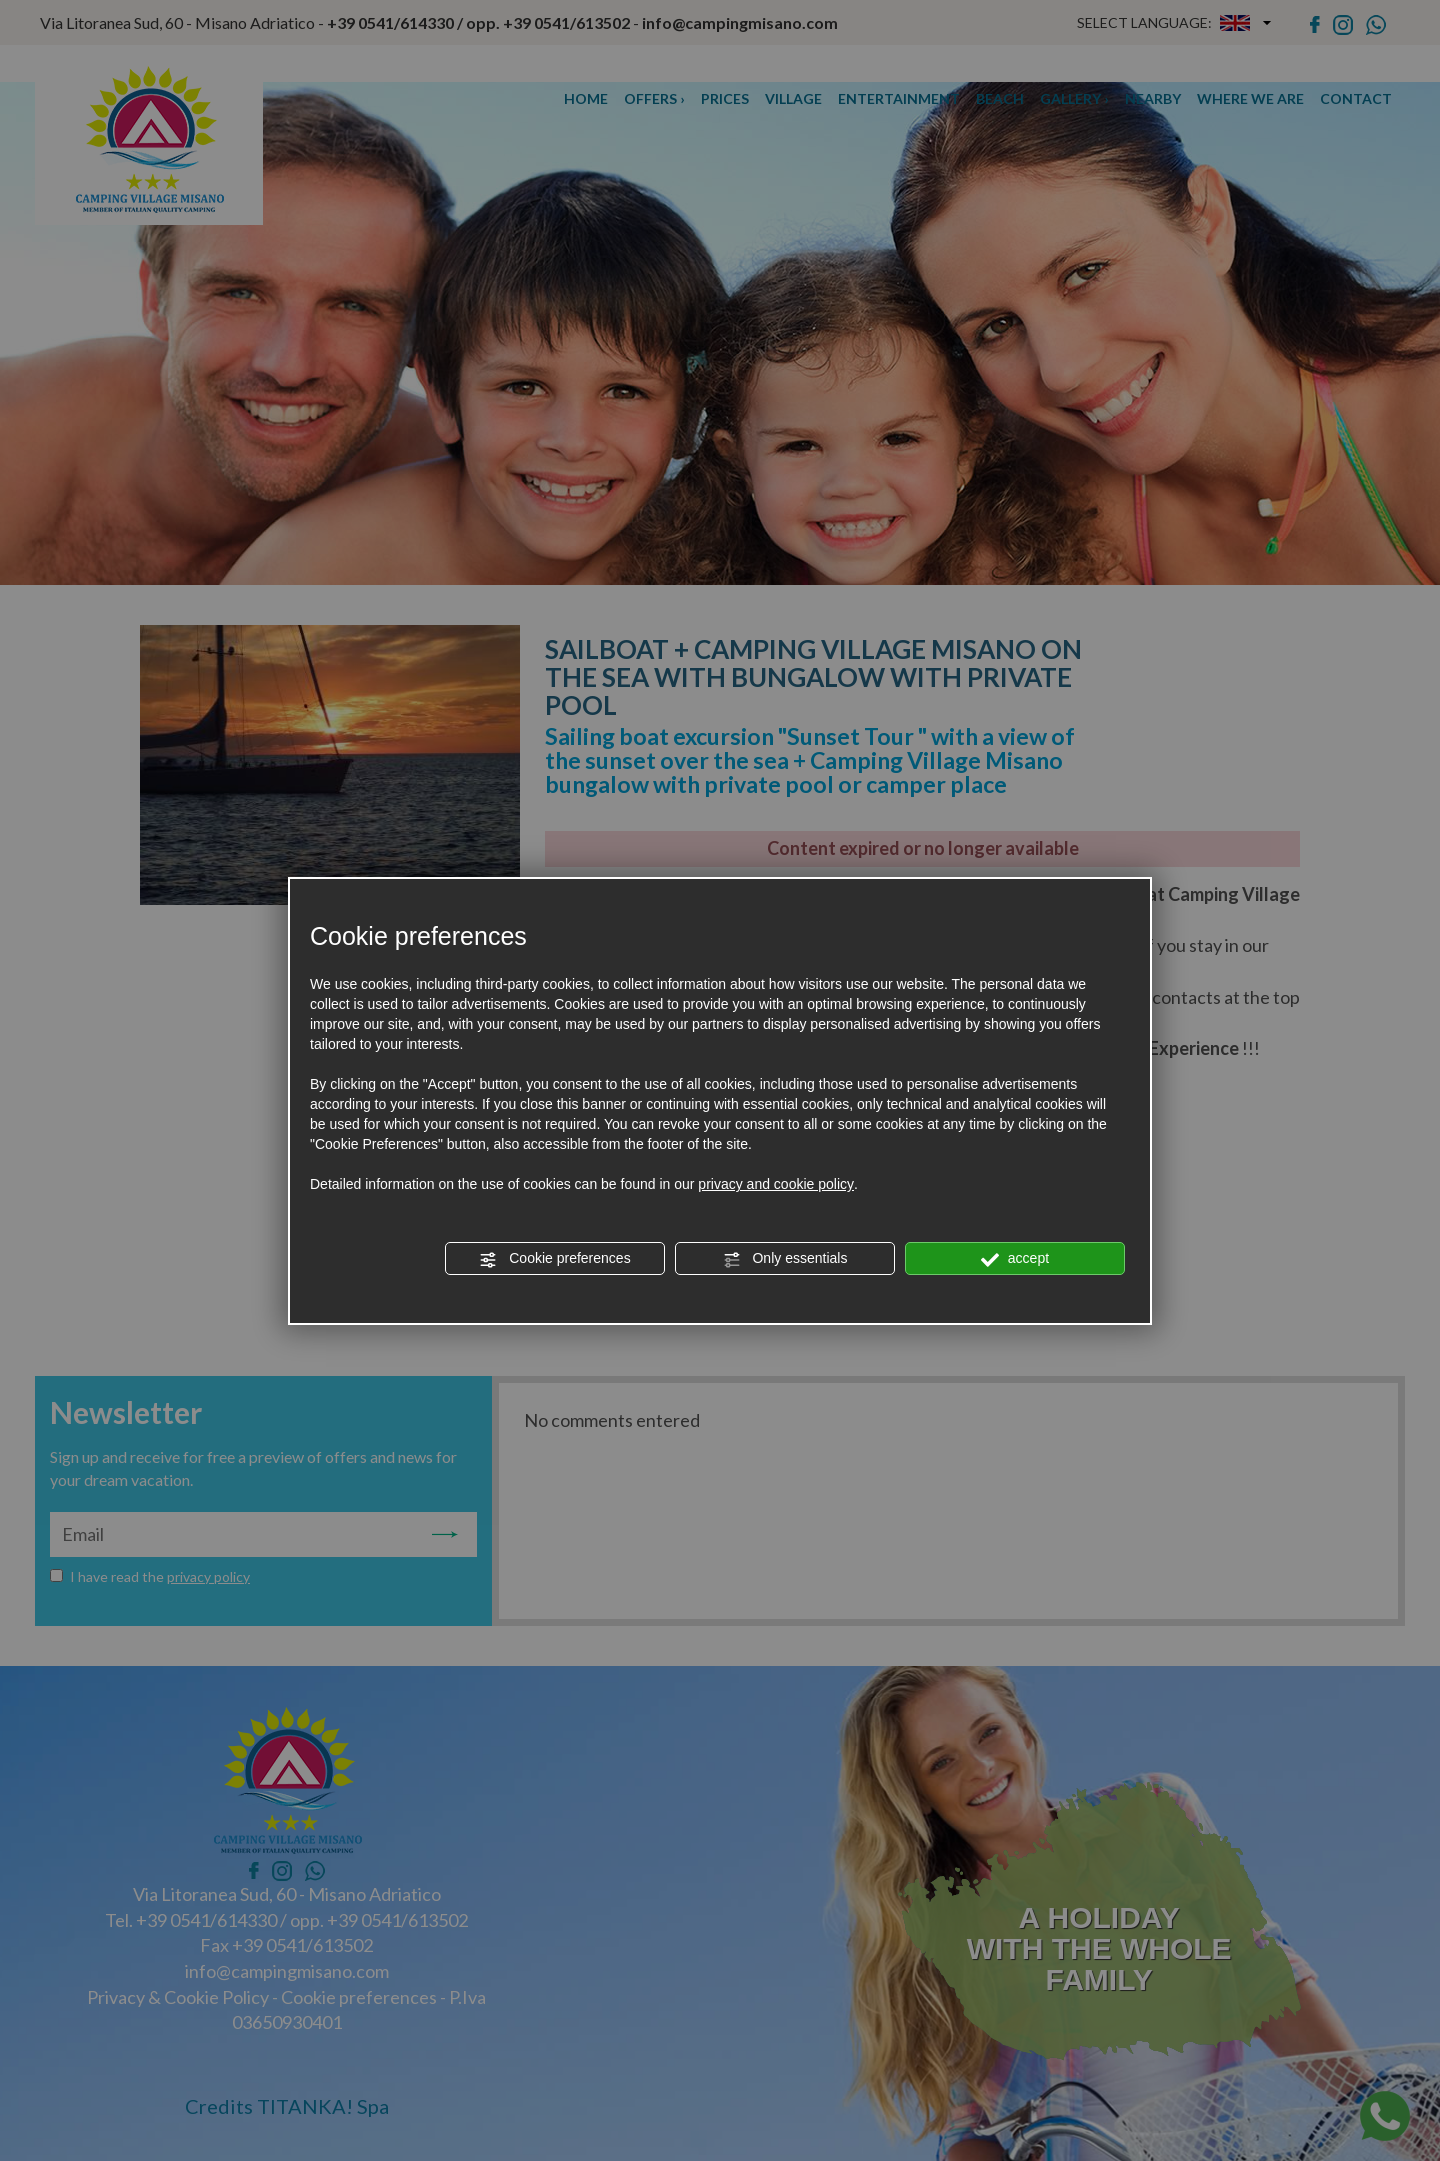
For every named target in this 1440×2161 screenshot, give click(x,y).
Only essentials (785, 1259)
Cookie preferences (554, 1259)
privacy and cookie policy (776, 1184)
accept (1015, 1259)
